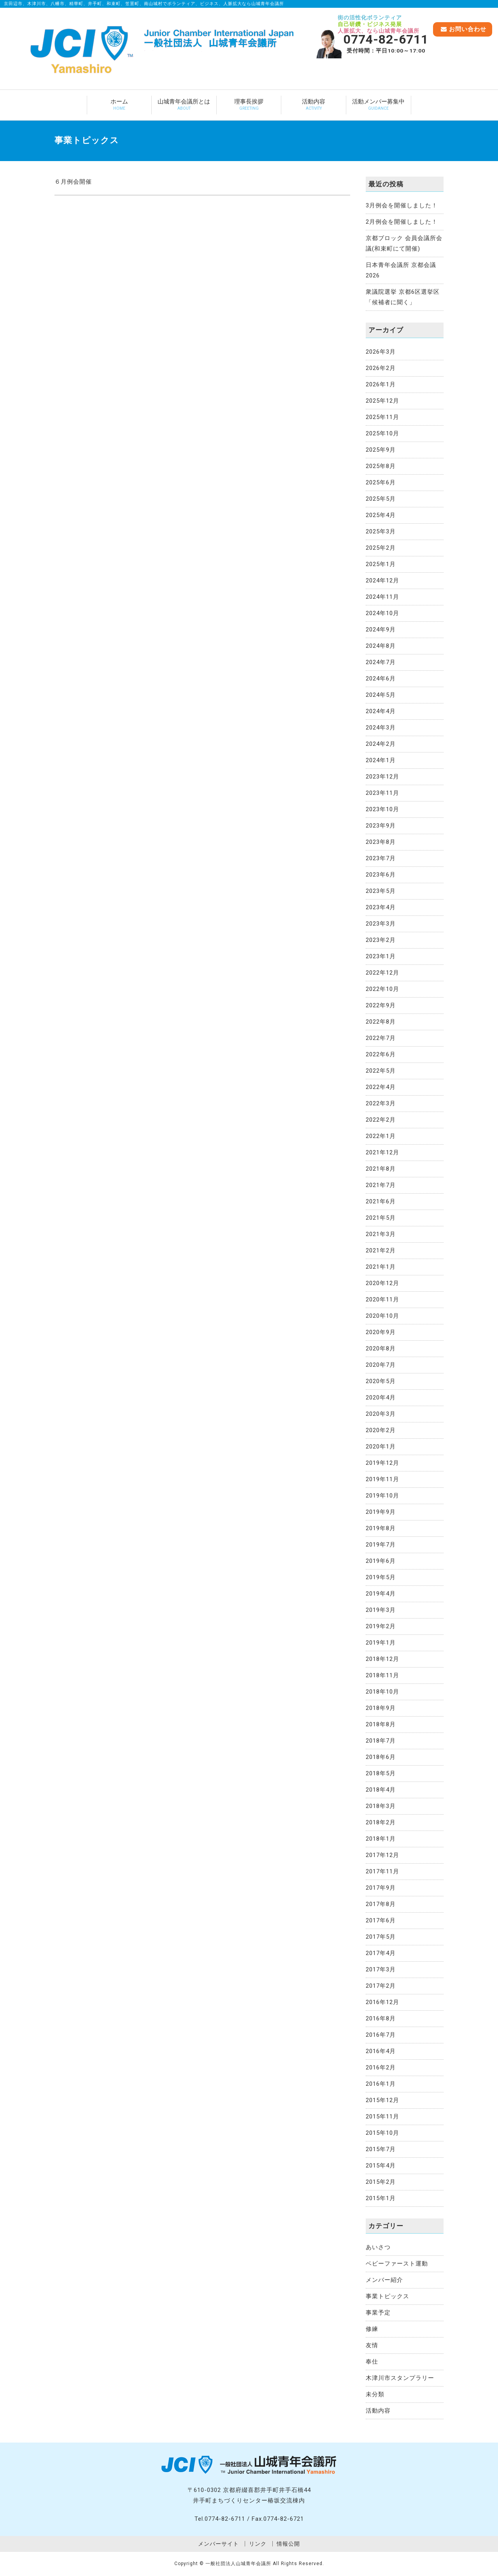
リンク (258, 2544)
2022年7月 (381, 1038)
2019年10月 (382, 1495)
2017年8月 (381, 1904)
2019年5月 (381, 1577)
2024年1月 (381, 760)
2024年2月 (381, 743)
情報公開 (288, 2544)
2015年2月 (381, 2181)
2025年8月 (381, 466)
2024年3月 (381, 727)
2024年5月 (381, 694)
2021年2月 (381, 1250)
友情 (372, 2345)
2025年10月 (382, 433)
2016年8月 (381, 2018)
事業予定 (378, 2312)
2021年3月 (381, 1234)
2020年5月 (381, 1381)
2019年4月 (381, 1593)
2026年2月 (381, 368)
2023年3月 (381, 923)
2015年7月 (381, 2149)
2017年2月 (381, 1985)
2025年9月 (381, 449)
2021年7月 (381, 1185)
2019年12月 (382, 1462)
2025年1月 (381, 564)
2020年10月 (382, 1315)
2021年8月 (381, 1168)
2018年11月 (382, 1675)
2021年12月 (382, 1152)
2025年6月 (381, 482)
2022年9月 (381, 1005)
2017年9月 (381, 1887)
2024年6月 (381, 678)
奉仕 (372, 2361)
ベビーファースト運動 (397, 2263)
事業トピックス (387, 2296)
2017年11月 (382, 1871)
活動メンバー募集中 (378, 105)
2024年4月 (381, 711)
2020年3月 (381, 1413)
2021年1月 (381, 1266)
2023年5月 (381, 890)
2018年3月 (381, 1806)
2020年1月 (381, 1446)
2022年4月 (381, 1087)
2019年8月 (381, 1528)
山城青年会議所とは (184, 105)
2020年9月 (381, 1332)
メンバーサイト (218, 2544)
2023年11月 (382, 792)
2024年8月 (381, 645)
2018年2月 (381, 1822)
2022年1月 (381, 1136)
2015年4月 (381, 2165)
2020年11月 (382, 1299)
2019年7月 (381, 1544)
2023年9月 (381, 825)
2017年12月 (382, 1855)
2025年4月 (381, 515)
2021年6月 (381, 1201)
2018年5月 (381, 1773)
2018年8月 (381, 1724)
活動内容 (313, 105)
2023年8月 (381, 841)
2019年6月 (381, 1560)
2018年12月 (382, 1658)
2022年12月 (382, 972)
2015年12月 (382, 2100)
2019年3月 (381, 1609)
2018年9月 (381, 1707)
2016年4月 (381, 2051)
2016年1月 (381, 2083)
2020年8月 (381, 1348)
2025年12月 (382, 400)
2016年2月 (381, 2067)
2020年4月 (381, 1397)
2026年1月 (381, 384)
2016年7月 (381, 2034)
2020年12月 (382, 1283)
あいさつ (378, 2247)
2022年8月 (381, 1021)
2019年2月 (381, 1626)
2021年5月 (381, 1217)
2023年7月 (381, 858)
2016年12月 (382, 2002)
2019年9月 (381, 1511)
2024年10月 (382, 613)
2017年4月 (381, 1953)
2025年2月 (381, 547)
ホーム (119, 105)
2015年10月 (382, 2132)
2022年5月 (381, 1070)
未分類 (375, 2394)
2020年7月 (381, 1364)
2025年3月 (381, 531)
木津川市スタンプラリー (400, 2377)
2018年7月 (381, 1740)
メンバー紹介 (384, 2279)
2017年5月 (381, 1936)
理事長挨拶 (249, 105)
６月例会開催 (73, 181)
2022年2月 (381, 1119)
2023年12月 (382, 776)
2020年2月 (381, 1430)
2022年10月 (382, 989)
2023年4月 (381, 907)
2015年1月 (381, 2198)
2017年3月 (381, 1969)
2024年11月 (382, 596)
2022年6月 (381, 1054)
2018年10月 (382, 1691)
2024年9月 (381, 629)
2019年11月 (382, 1479)
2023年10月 (382, 809)
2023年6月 (381, 874)
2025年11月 (382, 417)
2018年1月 (381, 1838)
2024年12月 (382, 580)
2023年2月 (381, 939)
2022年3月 (381, 1103)
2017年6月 (381, 1920)
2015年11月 (382, 2116)
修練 (372, 2328)
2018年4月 (381, 1789)
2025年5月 (381, 498)
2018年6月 (381, 1757)
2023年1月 (381, 956)
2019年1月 (381, 1642)
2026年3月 (381, 351)
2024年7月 (381, 662)
